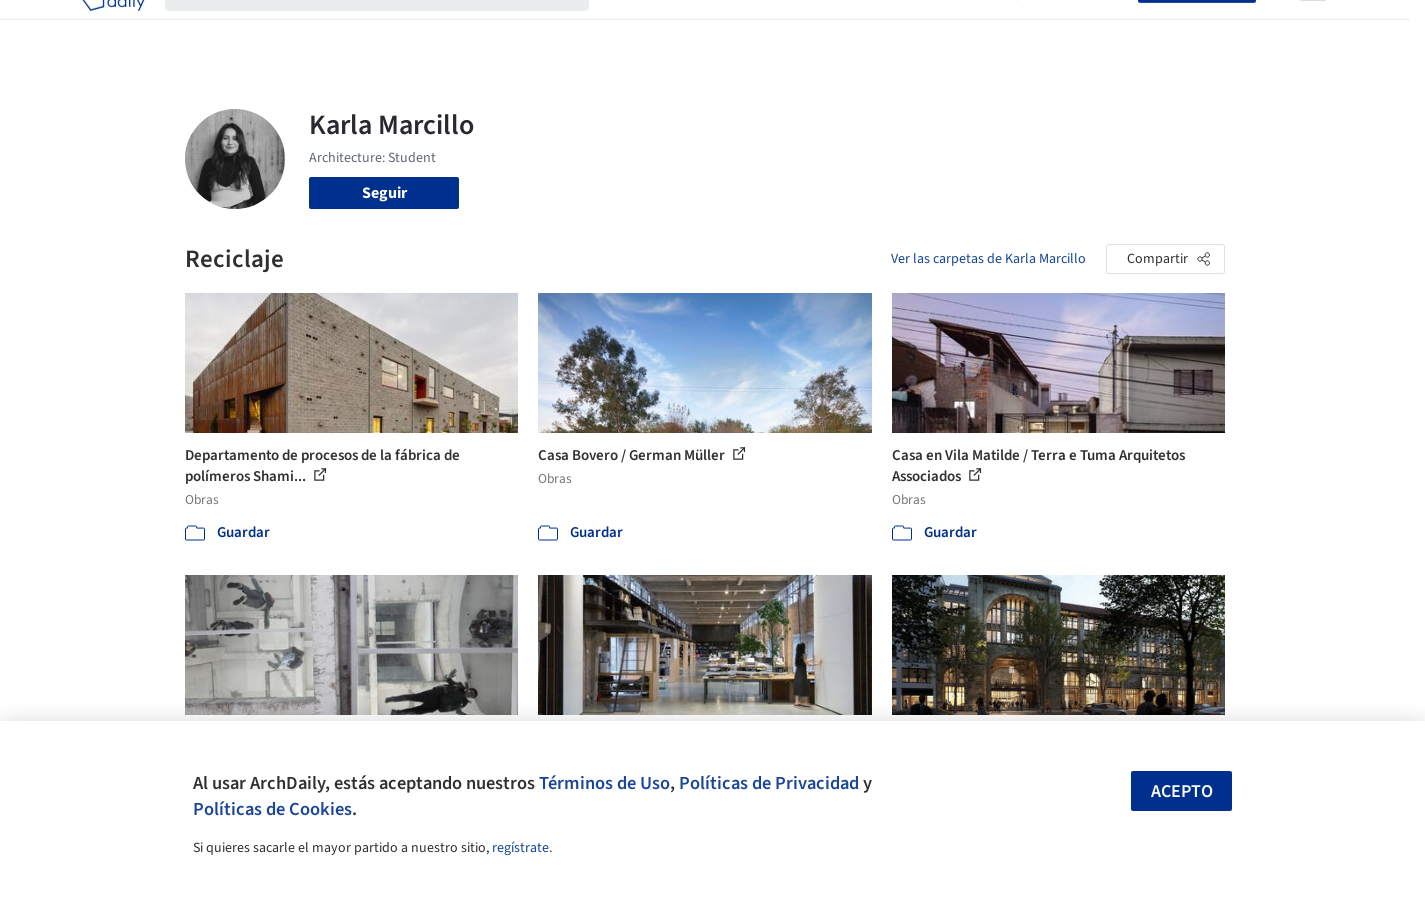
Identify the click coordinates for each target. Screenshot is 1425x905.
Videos (973, 28)
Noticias (906, 28)
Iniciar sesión (1081, 28)
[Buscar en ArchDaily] (393, 28)
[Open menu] (1313, 28)
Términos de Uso (604, 783)
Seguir (384, 193)
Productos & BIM (805, 28)
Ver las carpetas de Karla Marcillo (988, 259)
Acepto (1182, 791)
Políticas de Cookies (272, 809)
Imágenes (699, 28)
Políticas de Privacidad (769, 783)
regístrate (520, 848)
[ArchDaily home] (113, 28)
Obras (629, 28)
